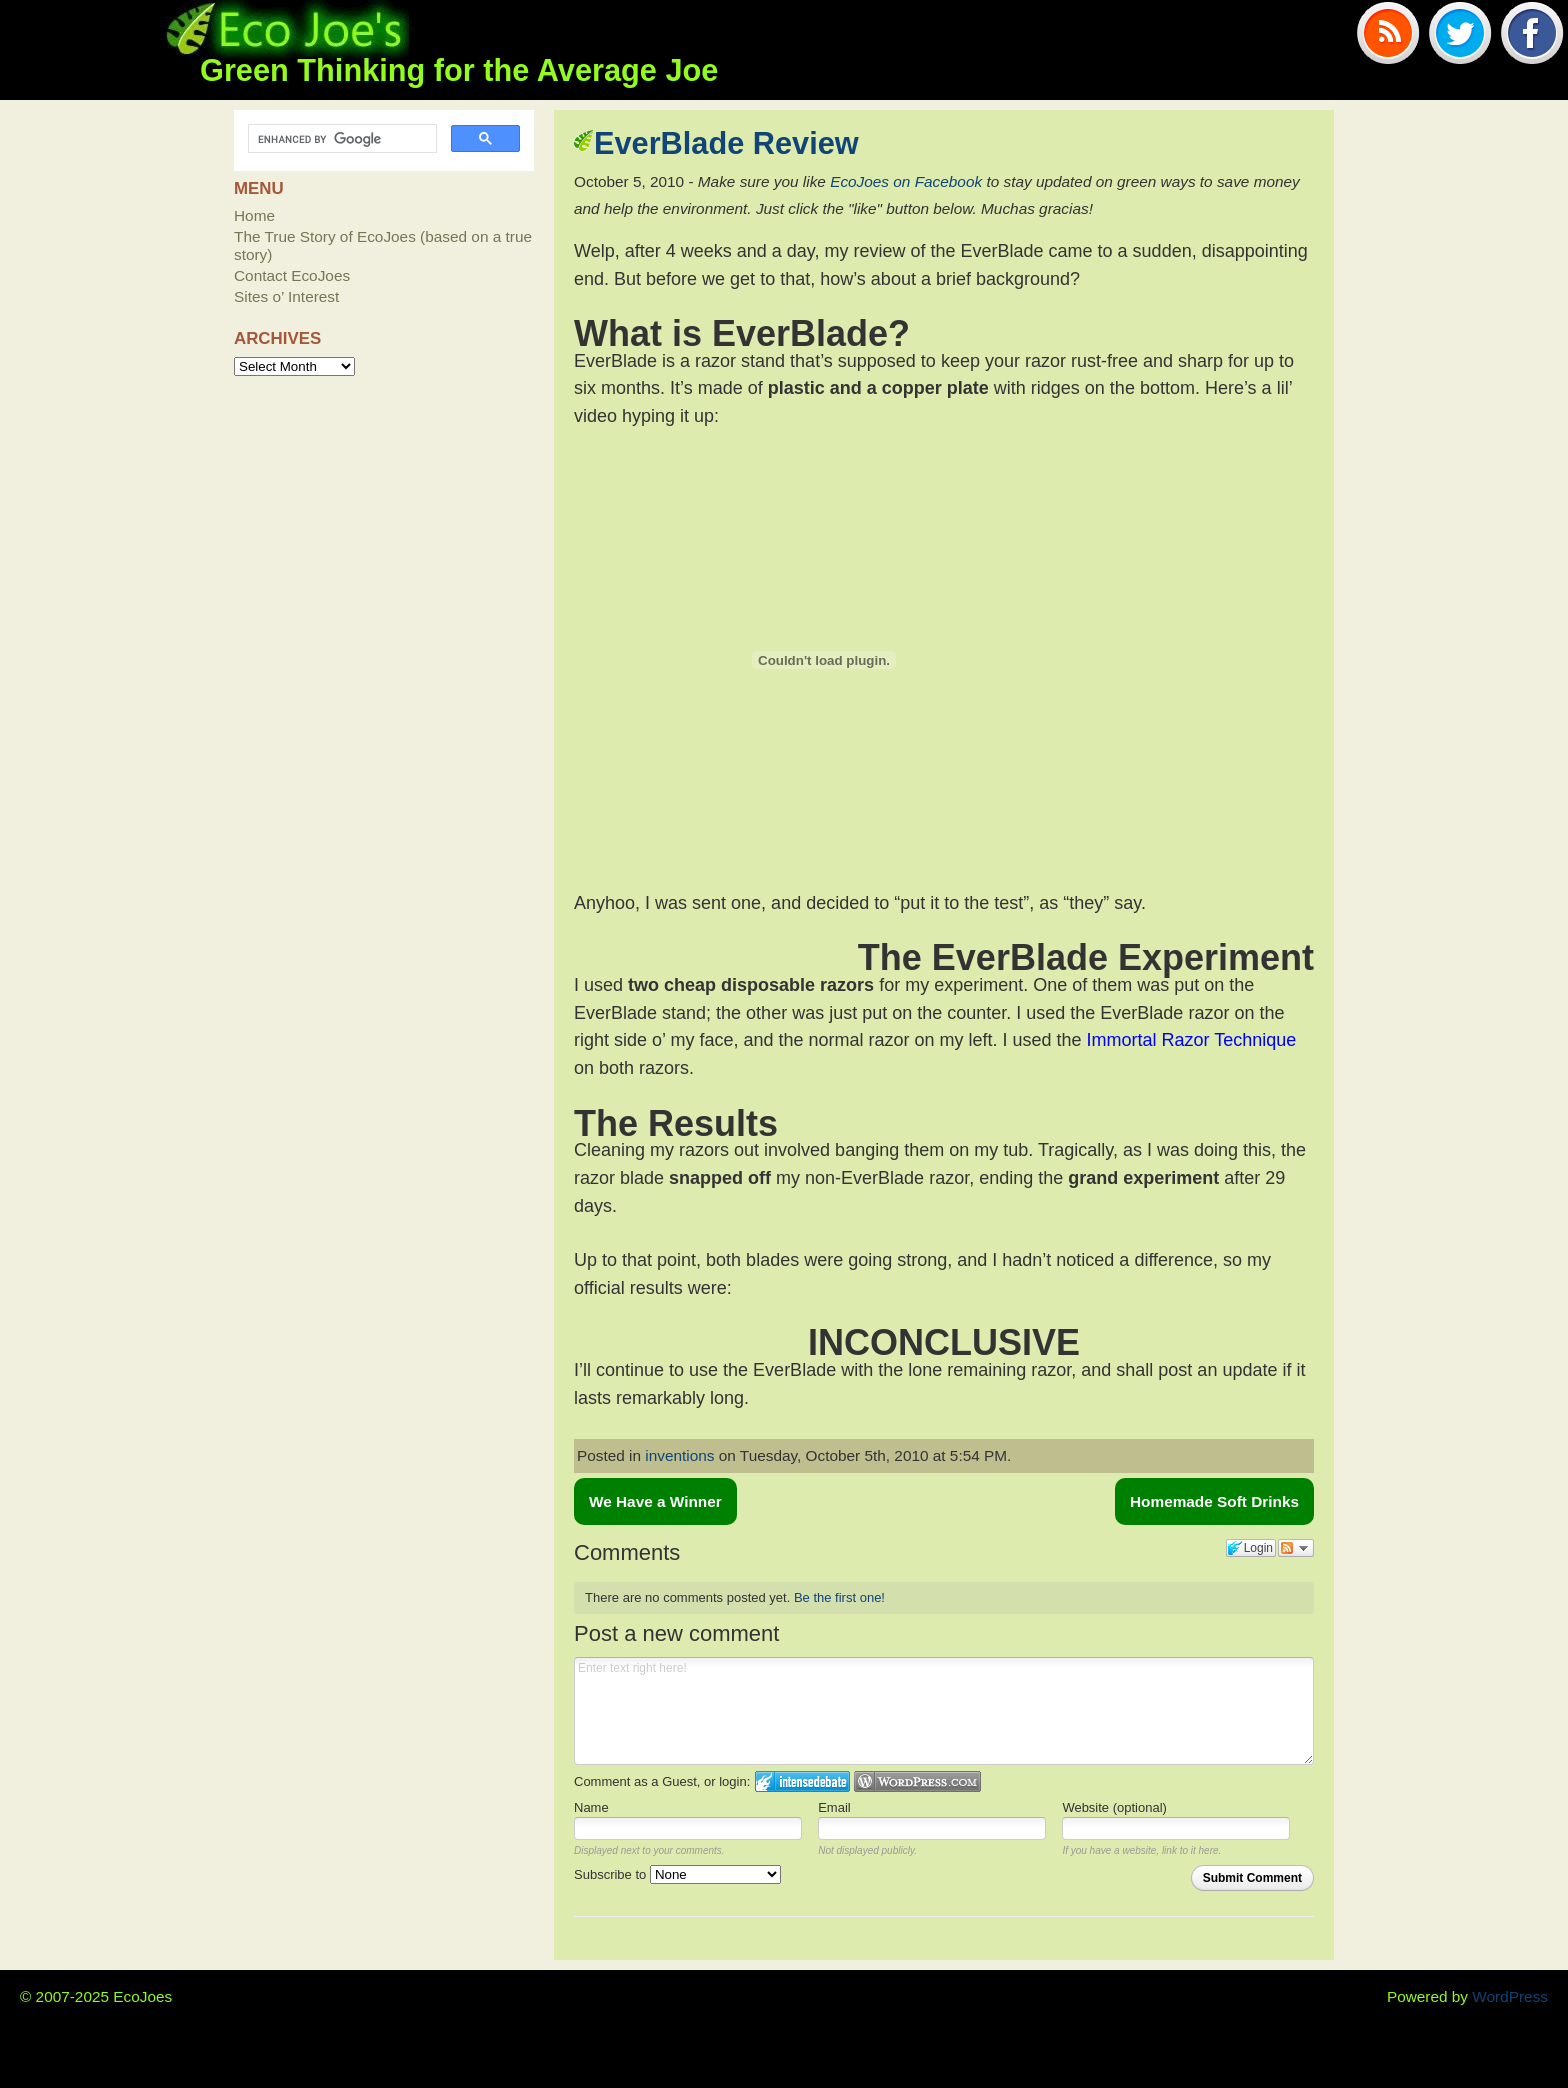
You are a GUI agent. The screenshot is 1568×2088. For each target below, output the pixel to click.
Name (591, 1807)
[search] (340, 139)
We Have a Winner (655, 1501)
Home (254, 215)
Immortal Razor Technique (1192, 1040)
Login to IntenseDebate (802, 1781)
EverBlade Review (726, 143)
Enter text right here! (944, 1711)
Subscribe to (677, 1874)
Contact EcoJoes (292, 275)
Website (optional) (1114, 1807)
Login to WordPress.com (917, 1781)
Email (834, 1807)
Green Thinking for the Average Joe (459, 70)
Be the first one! (839, 1597)
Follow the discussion (1296, 1548)
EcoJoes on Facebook (906, 181)
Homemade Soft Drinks (1214, 1501)
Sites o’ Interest (286, 296)
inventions (679, 1455)
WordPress (1510, 1996)
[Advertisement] (808, 230)
